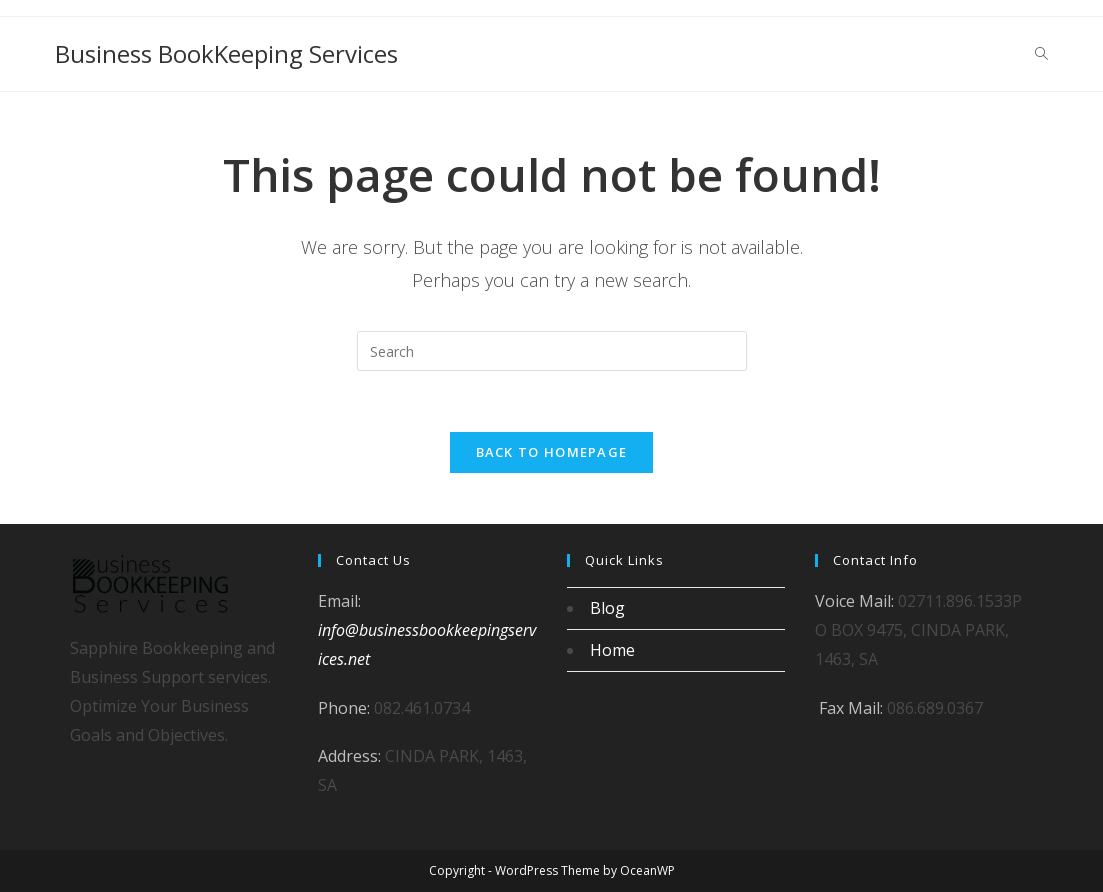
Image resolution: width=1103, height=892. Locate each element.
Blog (607, 608)
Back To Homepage (552, 452)
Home (612, 650)
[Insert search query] (552, 351)
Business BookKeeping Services (226, 53)
